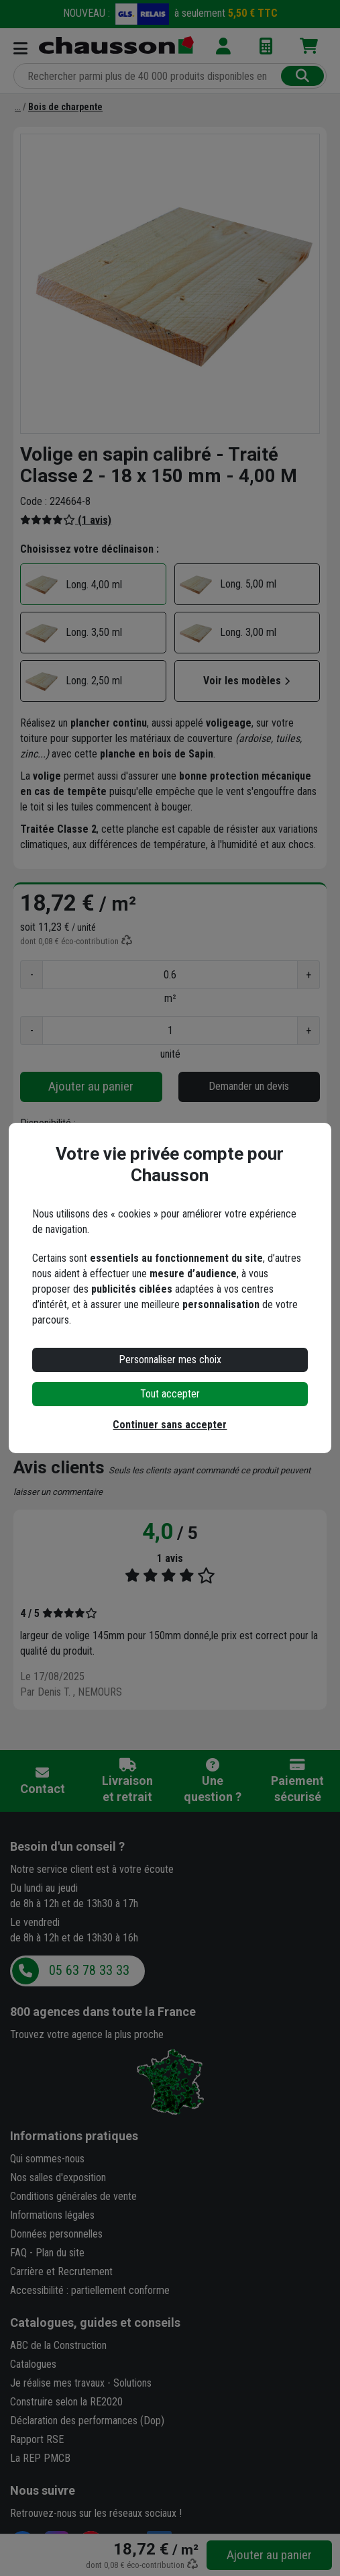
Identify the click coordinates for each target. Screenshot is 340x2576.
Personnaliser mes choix (170, 1359)
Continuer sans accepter (170, 1424)
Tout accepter (170, 1393)
